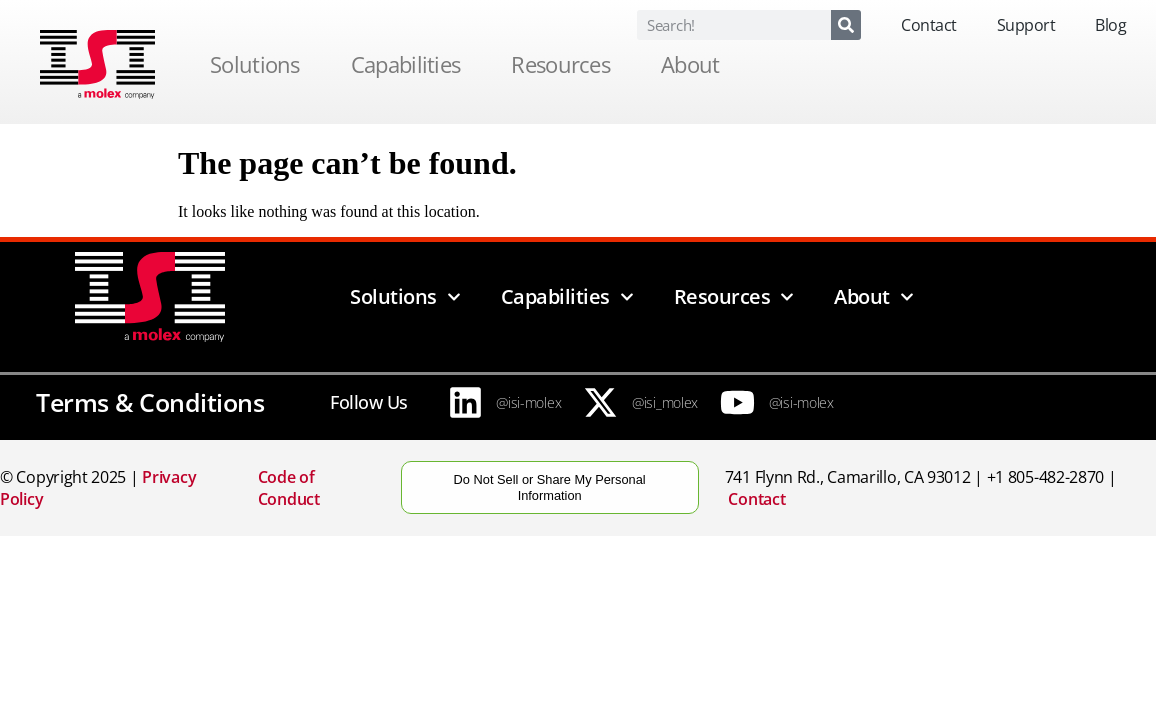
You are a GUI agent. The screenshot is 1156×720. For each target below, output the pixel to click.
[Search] (846, 25)
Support (1026, 25)
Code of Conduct (289, 488)
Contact (929, 25)
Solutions (260, 64)
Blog (1110, 25)
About (695, 64)
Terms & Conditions (150, 402)
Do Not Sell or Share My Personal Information (550, 487)
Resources (565, 64)
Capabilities (411, 64)
